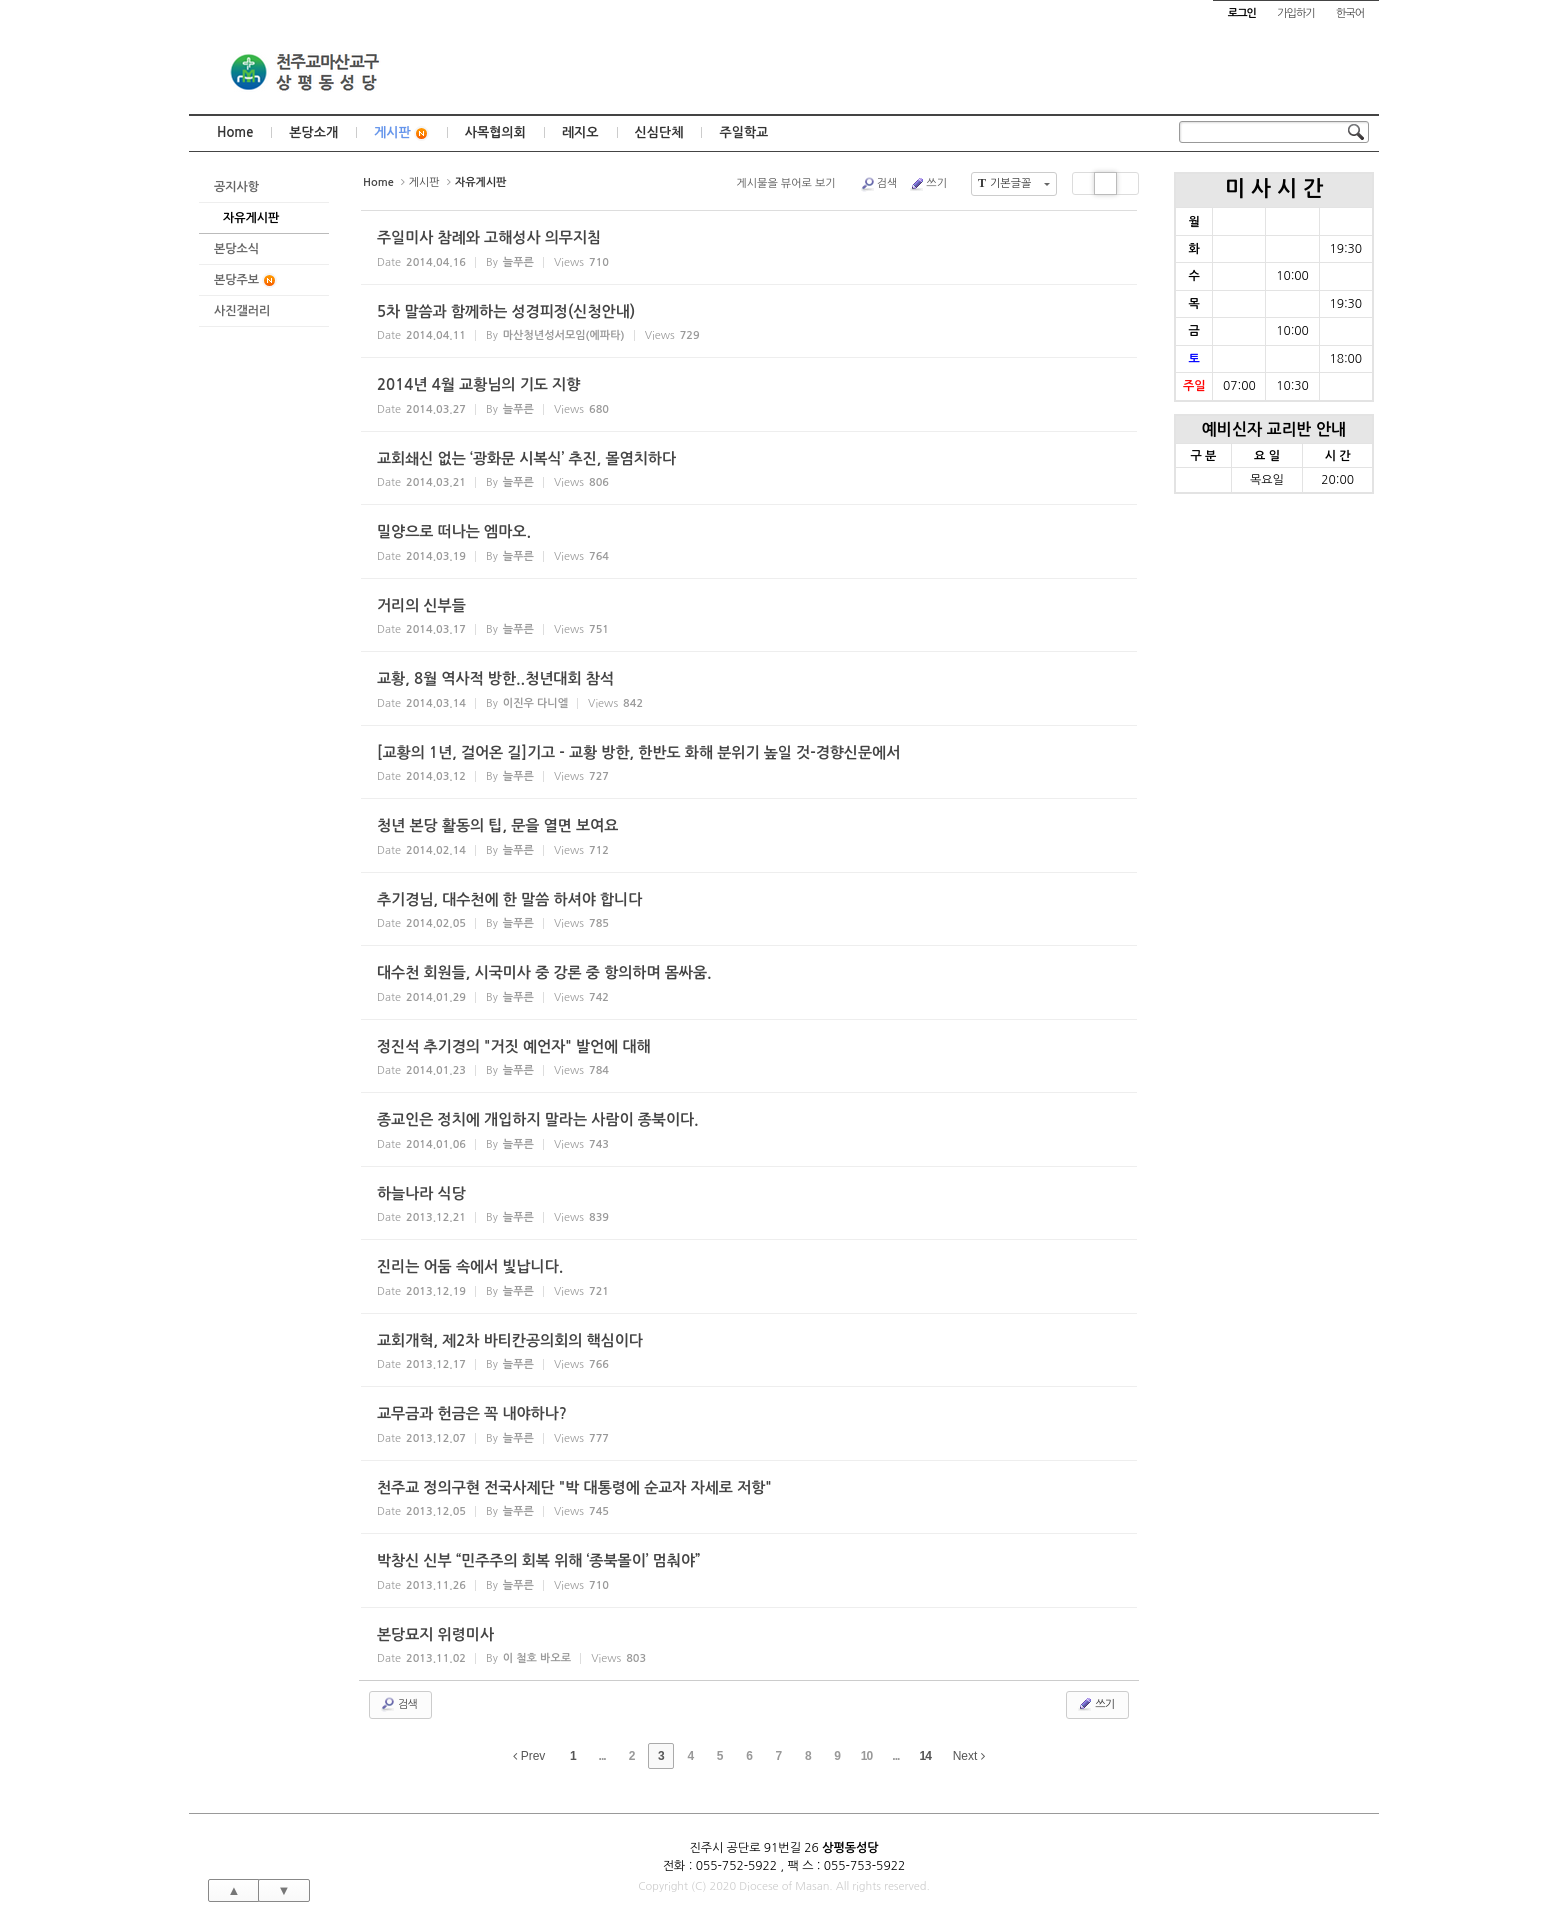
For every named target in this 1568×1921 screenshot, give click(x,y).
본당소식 (236, 249)
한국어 (1350, 13)
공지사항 (236, 187)
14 (925, 1756)
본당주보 (245, 280)
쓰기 (928, 184)
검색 (879, 184)
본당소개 (313, 132)
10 (866, 1756)
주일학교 (743, 132)
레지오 (580, 132)
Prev (529, 1756)
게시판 (401, 133)
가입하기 (1295, 13)
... (602, 1756)
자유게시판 (251, 218)
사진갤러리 (242, 311)
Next (969, 1756)
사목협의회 (495, 132)
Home (235, 132)
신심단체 (659, 132)
